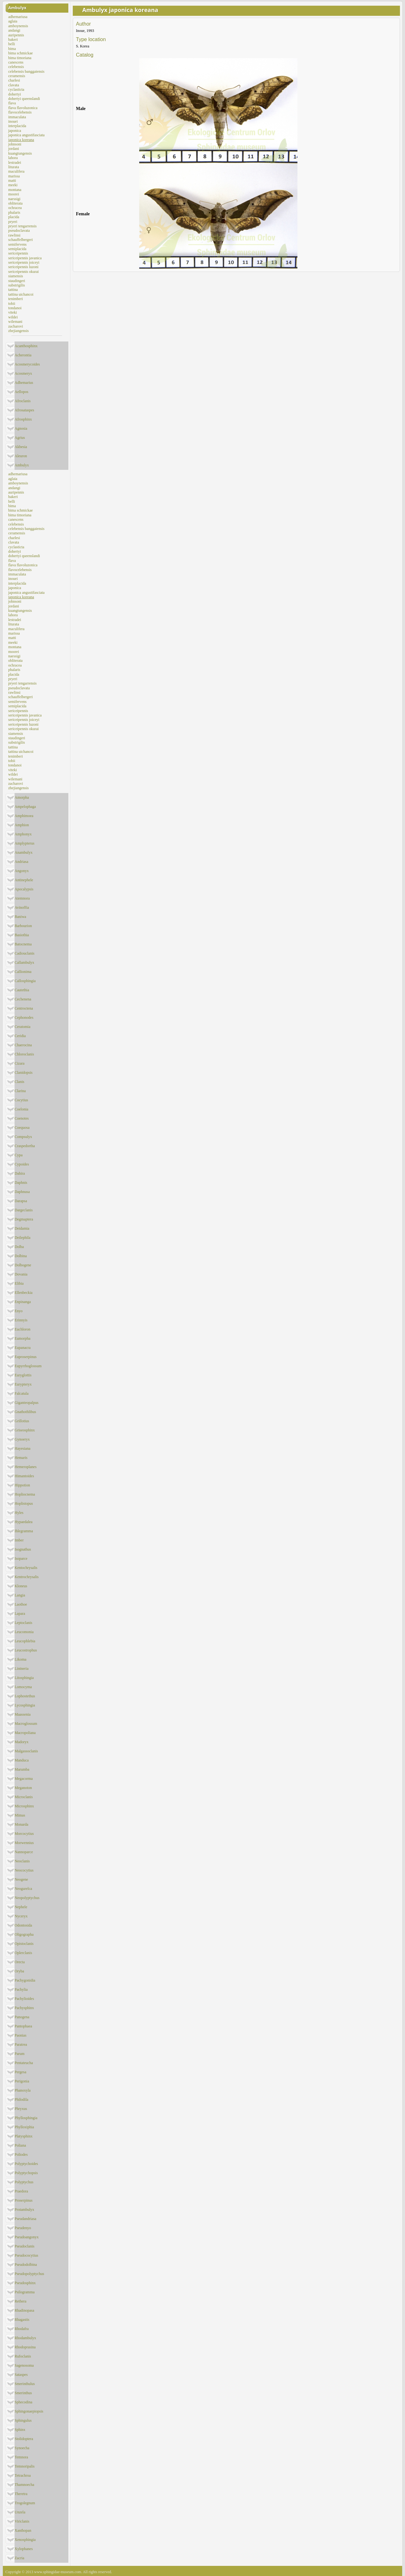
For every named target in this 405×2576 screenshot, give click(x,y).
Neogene (21, 1879)
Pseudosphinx (25, 2283)
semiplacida (17, 249)
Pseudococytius (26, 2255)
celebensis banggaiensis (26, 71)
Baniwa (20, 916)
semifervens (17, 244)
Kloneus (21, 1586)
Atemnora (22, 898)
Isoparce (21, 1558)
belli (11, 44)
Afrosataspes (24, 410)
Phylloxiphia (24, 2127)
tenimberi (15, 299)
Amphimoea (24, 816)
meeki (12, 185)
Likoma (20, 1659)
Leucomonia (24, 1632)
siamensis (15, 276)
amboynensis (18, 26)
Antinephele (24, 880)
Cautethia (22, 990)
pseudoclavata (19, 230)
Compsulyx (23, 1136)
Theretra (21, 2494)
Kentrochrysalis (27, 1577)
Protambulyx (24, 2209)
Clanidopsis (24, 1072)
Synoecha (22, 2448)
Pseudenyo (23, 2228)
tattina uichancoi (21, 294)
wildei (13, 317)
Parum (19, 2053)
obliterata (15, 203)
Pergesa (20, 2072)
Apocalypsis (24, 889)
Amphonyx (23, 834)
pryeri (12, 221)
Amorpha (22, 797)
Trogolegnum (25, 2503)
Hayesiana (22, 1448)
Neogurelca (23, 1888)
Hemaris (21, 1457)
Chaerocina (23, 1045)
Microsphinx (24, 1806)
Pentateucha (24, 2063)
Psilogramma (24, 2292)
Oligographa (24, 1934)
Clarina (20, 1091)
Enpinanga (23, 1302)
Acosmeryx (23, 373)
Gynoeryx (22, 1439)
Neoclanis (22, 1861)
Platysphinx (24, 2136)
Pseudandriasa (25, 2218)
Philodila (21, 2099)
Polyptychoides (26, 2163)
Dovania (21, 1274)
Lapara (20, 1613)
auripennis (16, 35)
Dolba (19, 1247)
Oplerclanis (23, 1953)
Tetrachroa (23, 2475)
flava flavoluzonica (22, 108)
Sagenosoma (24, 2365)
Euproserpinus (25, 1357)
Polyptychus (24, 2182)
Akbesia (21, 447)
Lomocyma (23, 1687)
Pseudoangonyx (27, 2237)
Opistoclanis (24, 1943)
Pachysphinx (24, 2008)
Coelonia (21, 1109)
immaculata (17, 117)
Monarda (21, 1824)
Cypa (18, 1155)
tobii (11, 303)
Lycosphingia (25, 1705)
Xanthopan (23, 2530)
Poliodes (21, 2154)
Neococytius (24, 1870)
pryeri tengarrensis (22, 226)
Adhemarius (24, 382)
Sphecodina (23, 2402)
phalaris (14, 212)
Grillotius (22, 1421)
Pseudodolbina (26, 2264)
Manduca (22, 1760)
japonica (14, 130)
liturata (13, 167)
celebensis (16, 67)
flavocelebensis (20, 112)
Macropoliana (25, 1733)
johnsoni (14, 144)
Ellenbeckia (24, 1292)
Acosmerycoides (27, 364)
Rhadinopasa (24, 2310)
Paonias (20, 2035)
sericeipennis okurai (23, 271)
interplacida (17, 126)
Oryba (19, 1971)
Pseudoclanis (24, 2246)
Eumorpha (22, 1338)
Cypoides (22, 1164)
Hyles (19, 1512)
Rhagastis (22, 2319)
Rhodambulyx (25, 2338)
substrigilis (16, 285)
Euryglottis (23, 1375)
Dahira (20, 1173)
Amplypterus (24, 843)
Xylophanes (24, 2549)
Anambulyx (24, 852)
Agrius (20, 437)
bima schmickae (20, 53)
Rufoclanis (23, 2356)
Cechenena (23, 999)
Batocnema (23, 944)
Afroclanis (23, 401)
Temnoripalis (24, 2466)
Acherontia (23, 355)
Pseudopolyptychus (29, 2274)
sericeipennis (18, 253)
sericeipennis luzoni (23, 267)
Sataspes (21, 2374)
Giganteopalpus (26, 1402)
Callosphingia (25, 981)
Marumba (22, 1769)
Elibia (19, 1283)
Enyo (18, 1311)
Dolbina (21, 1256)
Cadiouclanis (24, 953)
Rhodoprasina (25, 2347)
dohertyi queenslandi (24, 98)
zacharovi (15, 326)
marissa (14, 176)
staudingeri (16, 281)
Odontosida (23, 1925)
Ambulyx (17, 7)
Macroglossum (26, 1723)
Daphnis (21, 1182)
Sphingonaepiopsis (29, 2411)
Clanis (19, 1081)
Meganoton (23, 1788)
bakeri (13, 39)
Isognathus (23, 1549)
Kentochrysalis (26, 1567)
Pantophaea (23, 2026)
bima (12, 48)
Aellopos (21, 392)
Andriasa (21, 861)
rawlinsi (14, 235)
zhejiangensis (18, 331)
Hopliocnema (25, 1494)
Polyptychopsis (26, 2173)
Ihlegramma (24, 1531)
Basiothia (22, 935)
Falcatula (21, 1393)
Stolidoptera (24, 2439)
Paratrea (21, 2044)
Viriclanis (22, 2521)
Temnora (21, 2457)
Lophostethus (25, 1696)
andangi (14, 30)
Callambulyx (24, 962)
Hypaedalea (24, 1522)
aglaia (12, 21)
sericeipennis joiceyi (23, 262)
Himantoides (24, 1476)
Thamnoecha (24, 2484)
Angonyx (22, 871)
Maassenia (23, 1714)
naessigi (14, 199)
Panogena (22, 2017)
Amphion (22, 825)
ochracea (15, 208)
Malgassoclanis (26, 1751)
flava (12, 103)
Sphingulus (23, 2420)
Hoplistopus (24, 1503)
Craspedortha (25, 1146)
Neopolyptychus (27, 1898)
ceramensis (16, 76)
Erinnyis (21, 1320)
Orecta (20, 1962)
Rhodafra (22, 2329)
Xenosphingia (25, 2539)
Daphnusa (22, 1192)
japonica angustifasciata (26, 135)
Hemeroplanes (25, 1467)
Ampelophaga (25, 806)
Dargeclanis (24, 1210)
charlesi (14, 80)
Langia (20, 1595)
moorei (13, 194)
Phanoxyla (23, 2090)
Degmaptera (24, 1219)
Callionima (23, 971)
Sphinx (20, 2429)
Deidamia (22, 1228)
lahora (13, 158)
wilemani (15, 321)
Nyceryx (21, 1916)
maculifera (16, 171)
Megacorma (24, 1778)
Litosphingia (24, 1677)
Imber (19, 1540)
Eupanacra (23, 1347)
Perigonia (22, 2081)
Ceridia (20, 1036)
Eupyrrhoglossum (28, 1366)
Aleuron (21, 456)
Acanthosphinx (26, 346)
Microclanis (24, 1797)
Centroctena (24, 1008)
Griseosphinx (25, 1430)
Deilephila (22, 1237)
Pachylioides (24, 1998)
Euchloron (22, 1329)
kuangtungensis (20, 153)
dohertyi (14, 94)
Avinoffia (22, 907)
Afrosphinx (23, 419)
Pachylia (21, 1989)
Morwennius (24, 1843)
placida (13, 217)
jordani (13, 148)
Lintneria (21, 1668)
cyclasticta (16, 89)
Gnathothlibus (25, 1412)
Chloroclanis (24, 1054)
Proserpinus (24, 2200)
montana (14, 190)
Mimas (20, 1815)
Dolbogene (23, 1265)
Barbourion (23, 926)
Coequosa (22, 1127)
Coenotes (22, 1118)
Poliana (20, 2145)
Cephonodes (24, 1017)
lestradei (14, 162)
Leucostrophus (26, 1650)
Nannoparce (24, 1852)
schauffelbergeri (20, 239)
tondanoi (15, 308)
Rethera (20, 2301)
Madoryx (21, 1742)
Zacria (19, 2558)
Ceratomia (22, 1026)
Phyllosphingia (26, 2118)
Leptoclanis (23, 1622)
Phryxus (21, 2108)
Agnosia (21, 428)
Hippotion (22, 1485)
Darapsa (21, 1201)
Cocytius (21, 1100)
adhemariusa (18, 17)
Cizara (19, 1063)
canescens (15, 62)
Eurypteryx (23, 1384)
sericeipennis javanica (25, 258)
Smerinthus (23, 2393)
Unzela (20, 2512)
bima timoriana (19, 58)
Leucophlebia (25, 1641)
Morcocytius (24, 1833)
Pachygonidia (25, 1980)
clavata (13, 85)
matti (12, 180)
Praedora (21, 2191)
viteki (12, 312)
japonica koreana (21, 140)
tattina (13, 289)
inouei (13, 121)
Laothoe (21, 1604)
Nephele (21, 1907)
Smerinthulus (25, 2384)
